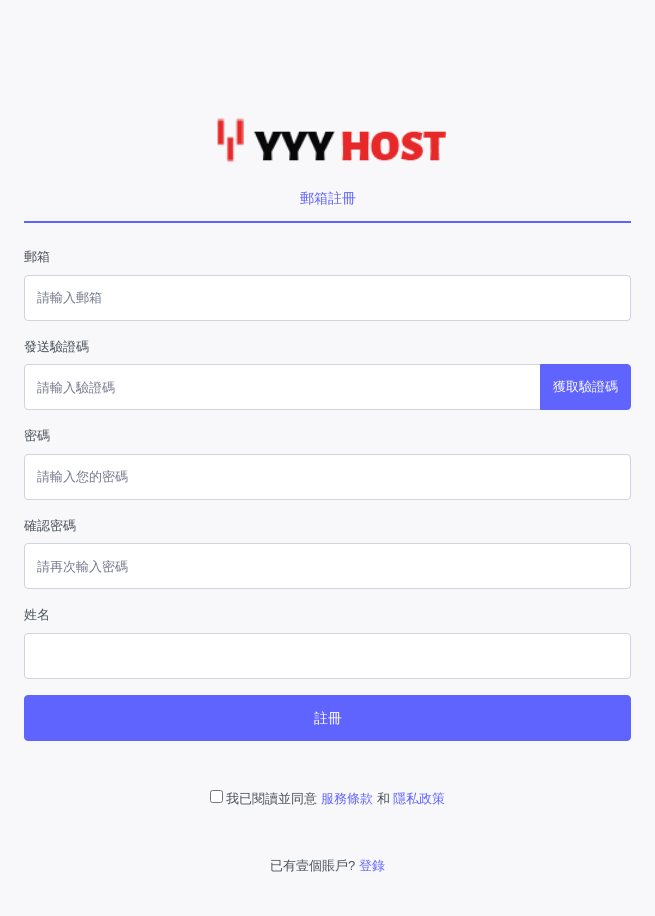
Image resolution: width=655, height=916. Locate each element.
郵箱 (37, 256)
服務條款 (347, 798)
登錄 (372, 865)
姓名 (37, 614)
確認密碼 (50, 525)
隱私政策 (419, 798)
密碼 (37, 435)
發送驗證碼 (56, 346)
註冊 (328, 718)
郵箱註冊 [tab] (328, 198)
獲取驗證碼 (585, 386)
